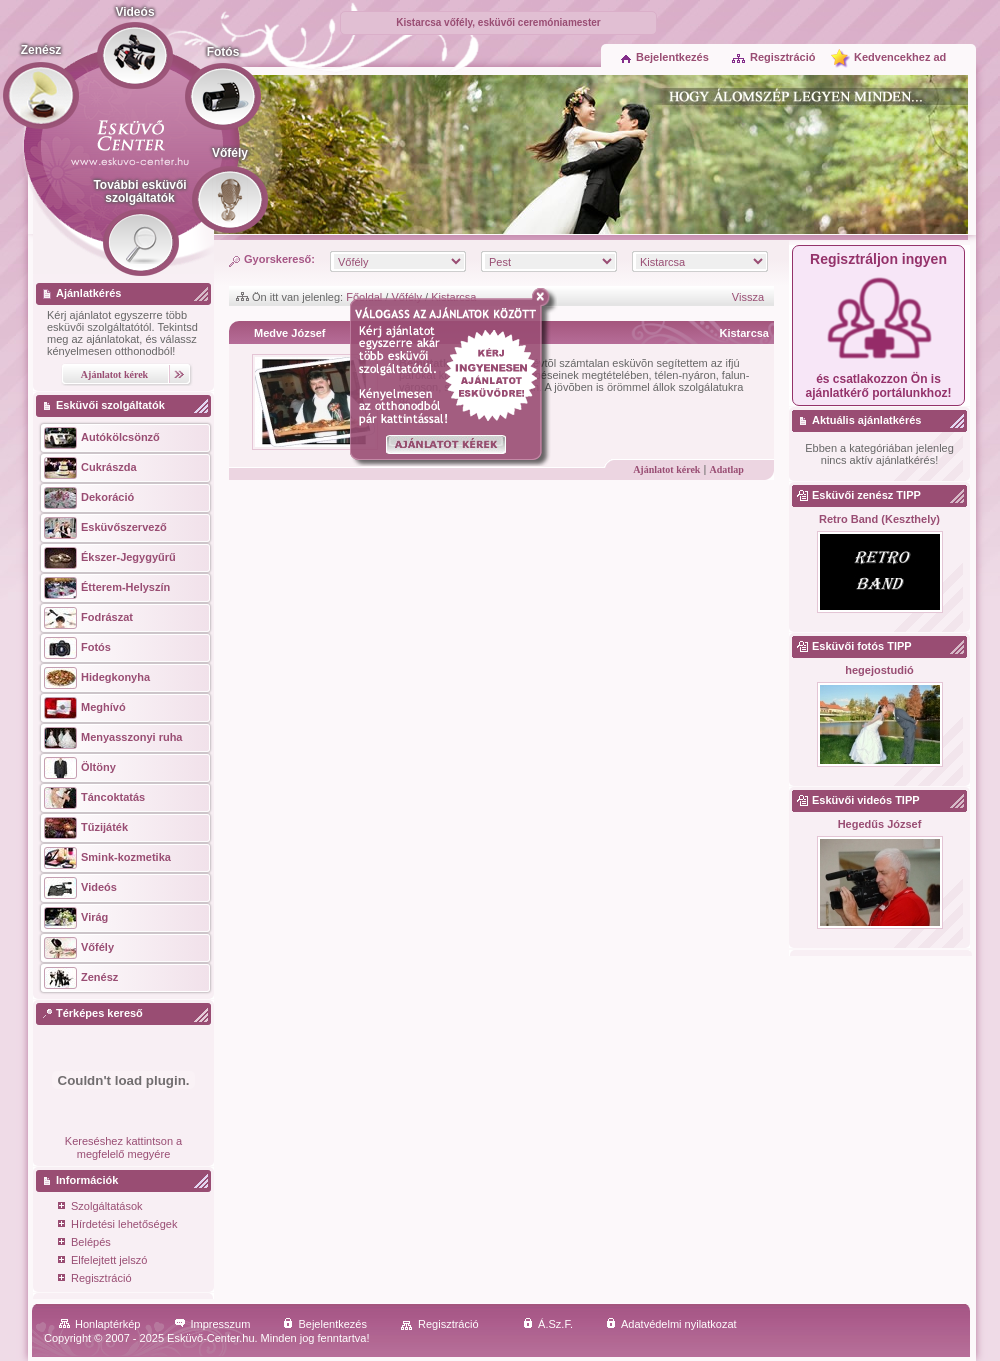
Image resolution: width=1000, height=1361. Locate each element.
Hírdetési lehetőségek (117, 1225)
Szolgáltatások (100, 1207)
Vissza (748, 297)
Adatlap (726, 469)
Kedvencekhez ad (900, 57)
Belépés (84, 1243)
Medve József (290, 333)
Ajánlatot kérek (666, 469)
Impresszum (212, 1324)
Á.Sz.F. (548, 1324)
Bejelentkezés (665, 57)
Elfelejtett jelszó (102, 1261)
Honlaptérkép (99, 1324)
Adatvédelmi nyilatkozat (671, 1324)
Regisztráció (773, 57)
